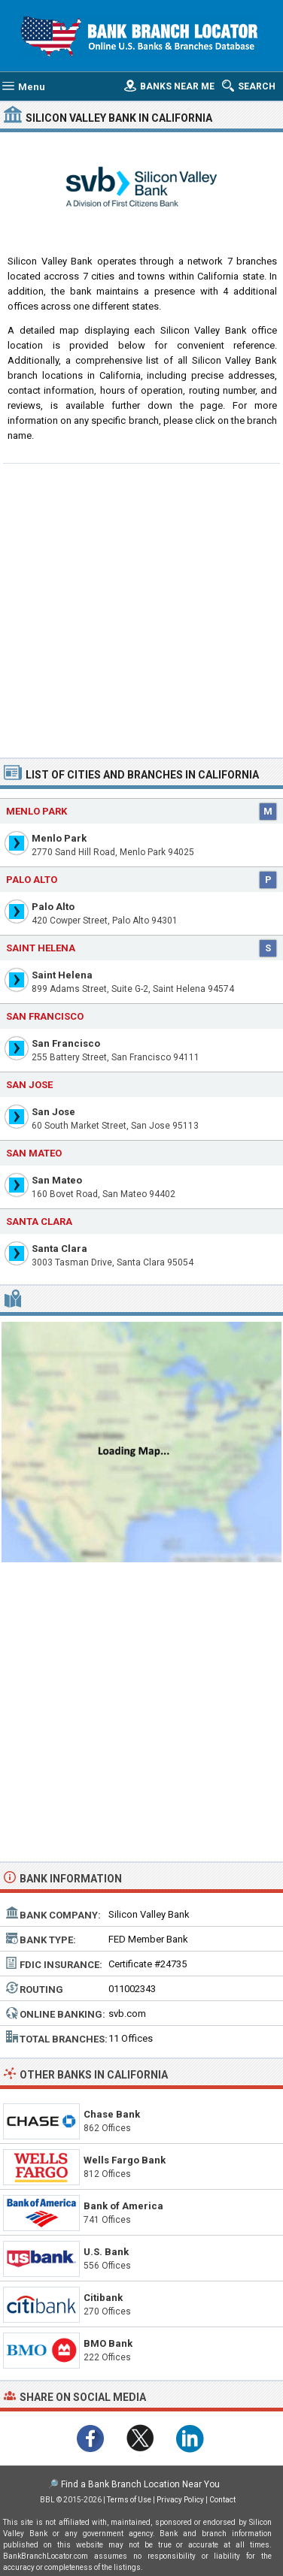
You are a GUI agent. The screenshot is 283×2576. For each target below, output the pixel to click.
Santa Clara (59, 1248)
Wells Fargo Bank (125, 2160)
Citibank (103, 2297)
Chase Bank (112, 2114)
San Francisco (66, 1043)
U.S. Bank (106, 2251)
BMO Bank (108, 2343)
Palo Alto (53, 906)
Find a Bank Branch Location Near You (140, 2484)
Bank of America (123, 2206)
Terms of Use (129, 2500)
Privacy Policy (180, 2500)
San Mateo (57, 1180)
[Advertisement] (141, 608)
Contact (222, 2500)
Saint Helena (62, 975)
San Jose (53, 1111)
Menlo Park (59, 838)
